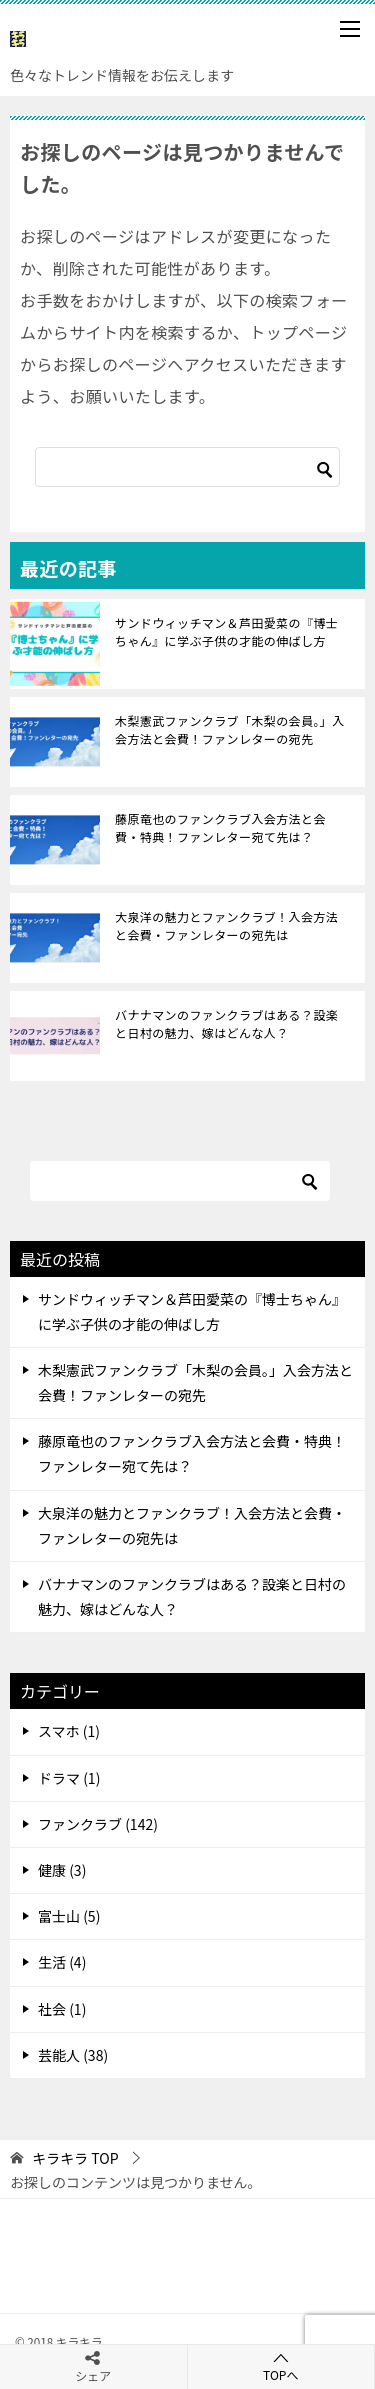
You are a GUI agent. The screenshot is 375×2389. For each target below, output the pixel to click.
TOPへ (281, 2366)
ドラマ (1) (69, 1778)
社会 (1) (62, 2009)
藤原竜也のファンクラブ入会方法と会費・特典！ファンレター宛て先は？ (220, 827)
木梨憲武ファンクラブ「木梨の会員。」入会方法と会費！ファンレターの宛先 (230, 729)
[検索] (187, 467)
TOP (75, 2158)
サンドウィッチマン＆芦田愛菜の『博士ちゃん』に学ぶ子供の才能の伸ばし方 (226, 631)
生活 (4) (62, 1962)
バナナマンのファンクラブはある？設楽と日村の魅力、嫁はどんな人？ (226, 1023)
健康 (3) (62, 1870)
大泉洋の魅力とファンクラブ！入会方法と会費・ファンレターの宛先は (226, 925)
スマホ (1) (69, 1731)
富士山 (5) (69, 1916)
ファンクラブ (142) (98, 1824)
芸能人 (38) (73, 2055)
